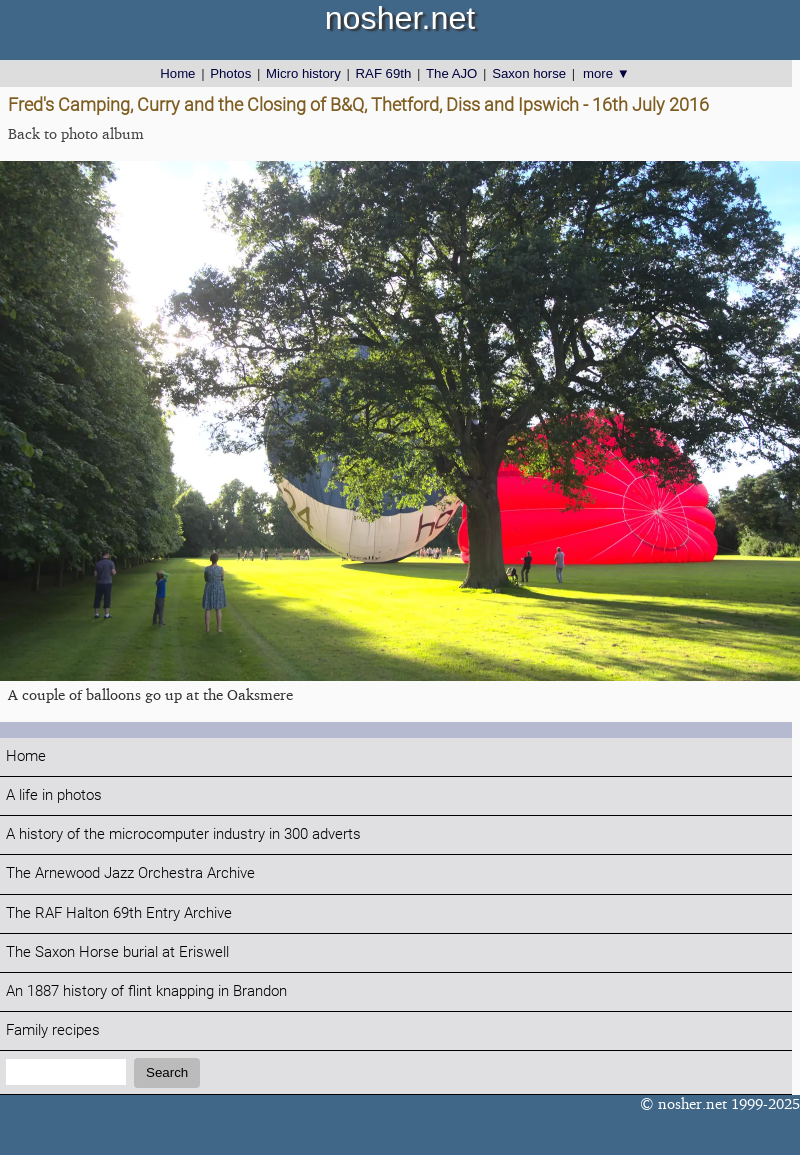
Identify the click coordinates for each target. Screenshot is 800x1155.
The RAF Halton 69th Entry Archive (119, 913)
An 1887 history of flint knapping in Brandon (146, 991)
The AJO (451, 73)
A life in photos (54, 795)
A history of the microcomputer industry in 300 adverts (183, 834)
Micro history (303, 73)
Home (177, 73)
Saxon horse (529, 73)
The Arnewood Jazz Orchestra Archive (130, 873)
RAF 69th (384, 73)
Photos (230, 73)
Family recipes (53, 1030)
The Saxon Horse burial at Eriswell (117, 952)
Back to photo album (76, 133)
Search (167, 1072)
